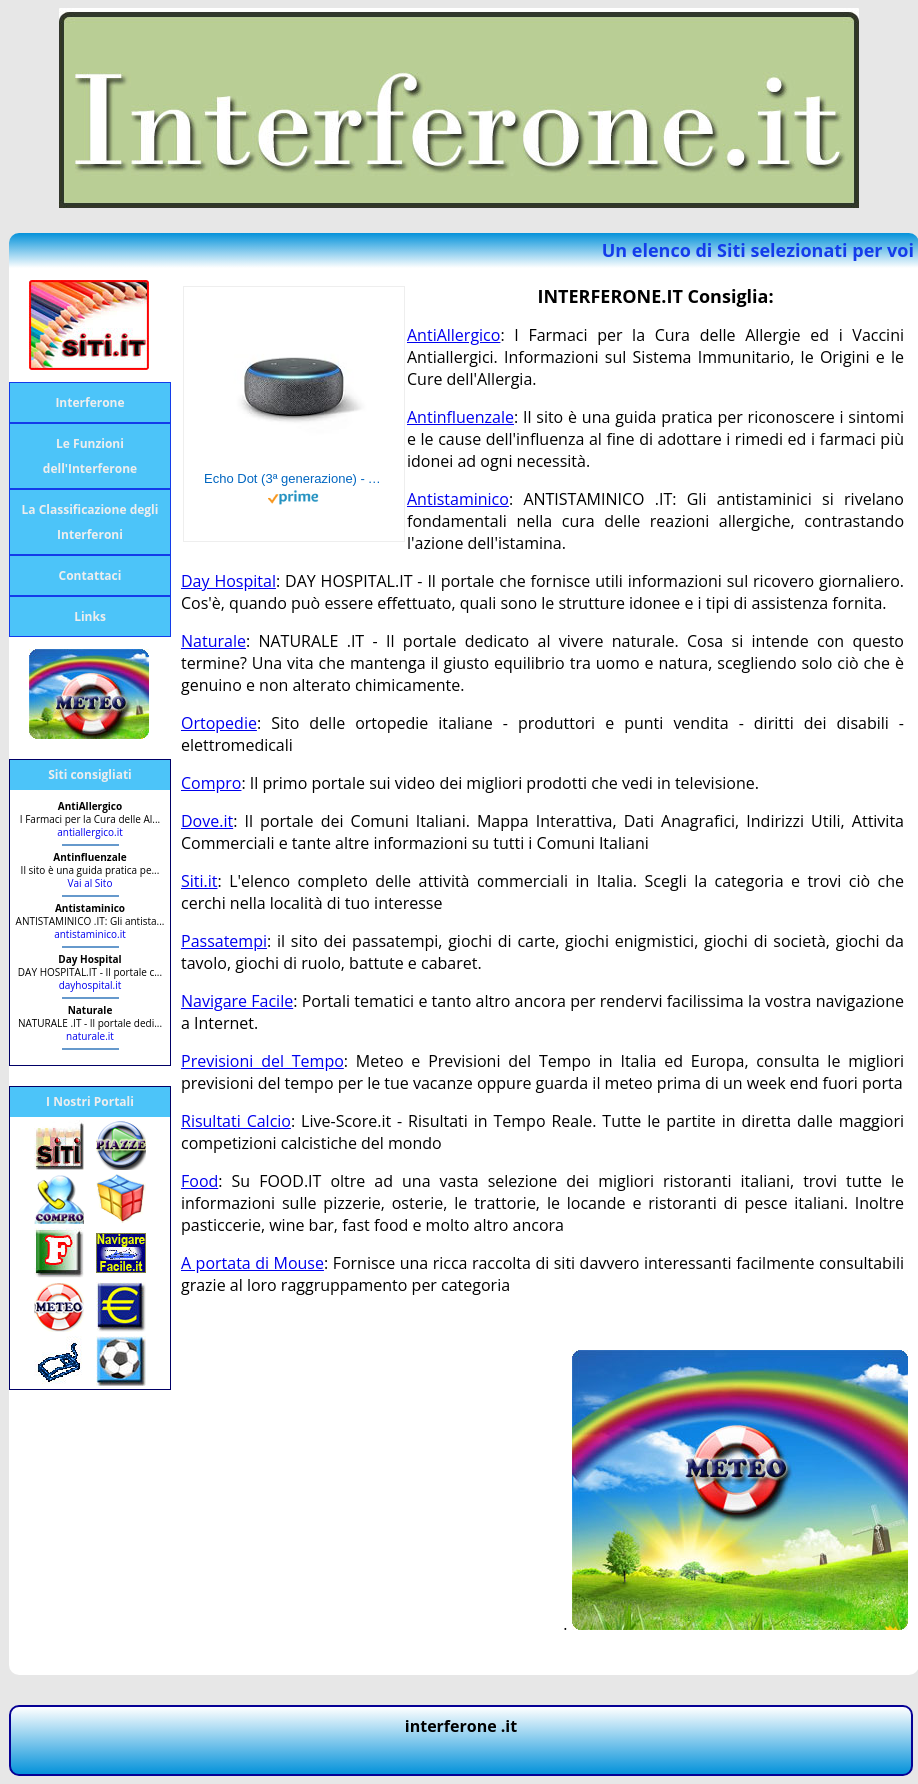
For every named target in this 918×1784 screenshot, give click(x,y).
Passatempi (224, 941)
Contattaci (90, 575)
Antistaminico (458, 499)
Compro (211, 783)
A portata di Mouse (252, 1263)
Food (199, 1181)
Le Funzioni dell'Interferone (90, 456)
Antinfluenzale (460, 417)
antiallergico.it (90, 832)
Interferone (89, 402)
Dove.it (207, 821)
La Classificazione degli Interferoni (90, 522)
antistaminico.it (90, 934)
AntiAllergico (453, 335)
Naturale (213, 641)
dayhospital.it (90, 985)
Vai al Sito (90, 883)
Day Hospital (228, 581)
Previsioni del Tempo (262, 1061)
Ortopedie (219, 723)
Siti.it (199, 881)
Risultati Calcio (236, 1121)
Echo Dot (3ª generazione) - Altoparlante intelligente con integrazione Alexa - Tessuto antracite (294, 478)
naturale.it (90, 1036)
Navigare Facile (237, 1001)
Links (90, 616)
